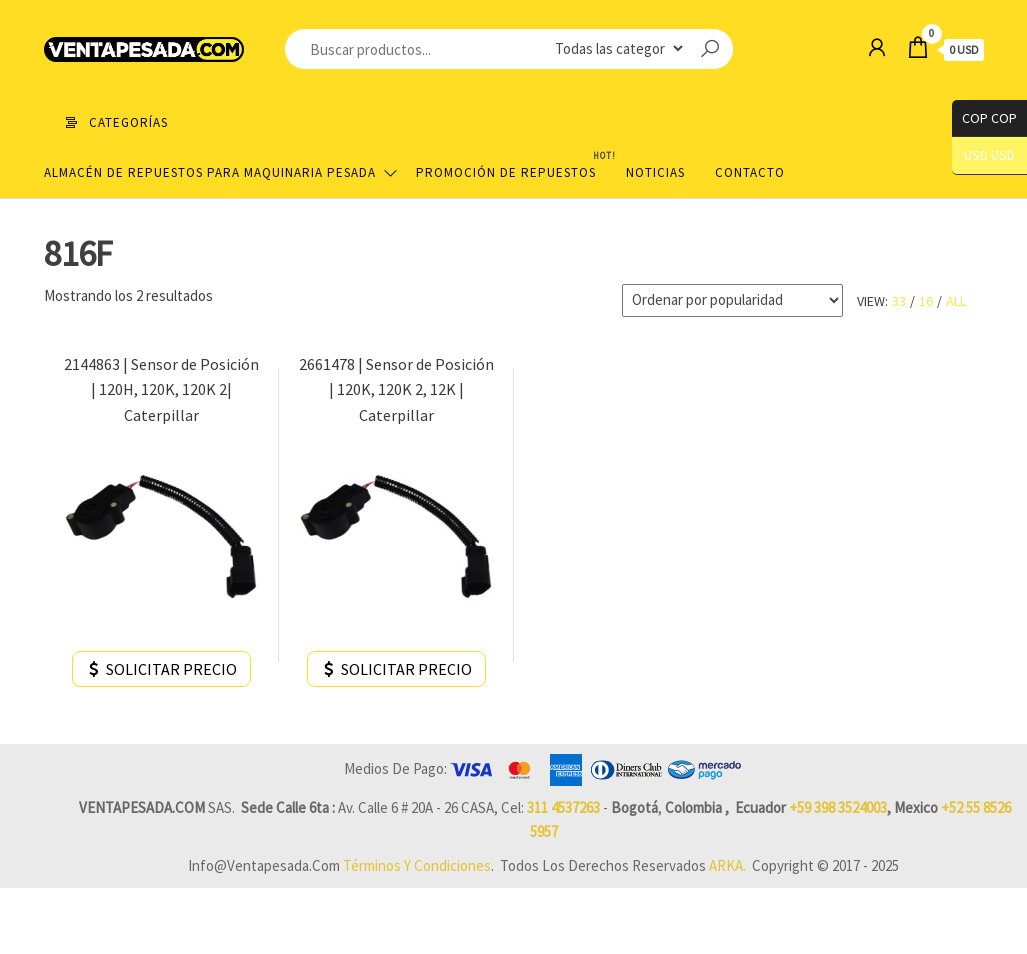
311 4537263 (563, 807)
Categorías (128, 122)
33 (899, 301)
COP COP (984, 118)
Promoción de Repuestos (513, 164)
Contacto (750, 172)
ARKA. (727, 865)
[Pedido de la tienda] (732, 300)
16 (926, 301)
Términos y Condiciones (417, 865)
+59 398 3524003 (838, 807)
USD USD (989, 155)
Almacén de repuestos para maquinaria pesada (210, 172)
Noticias (655, 172)
